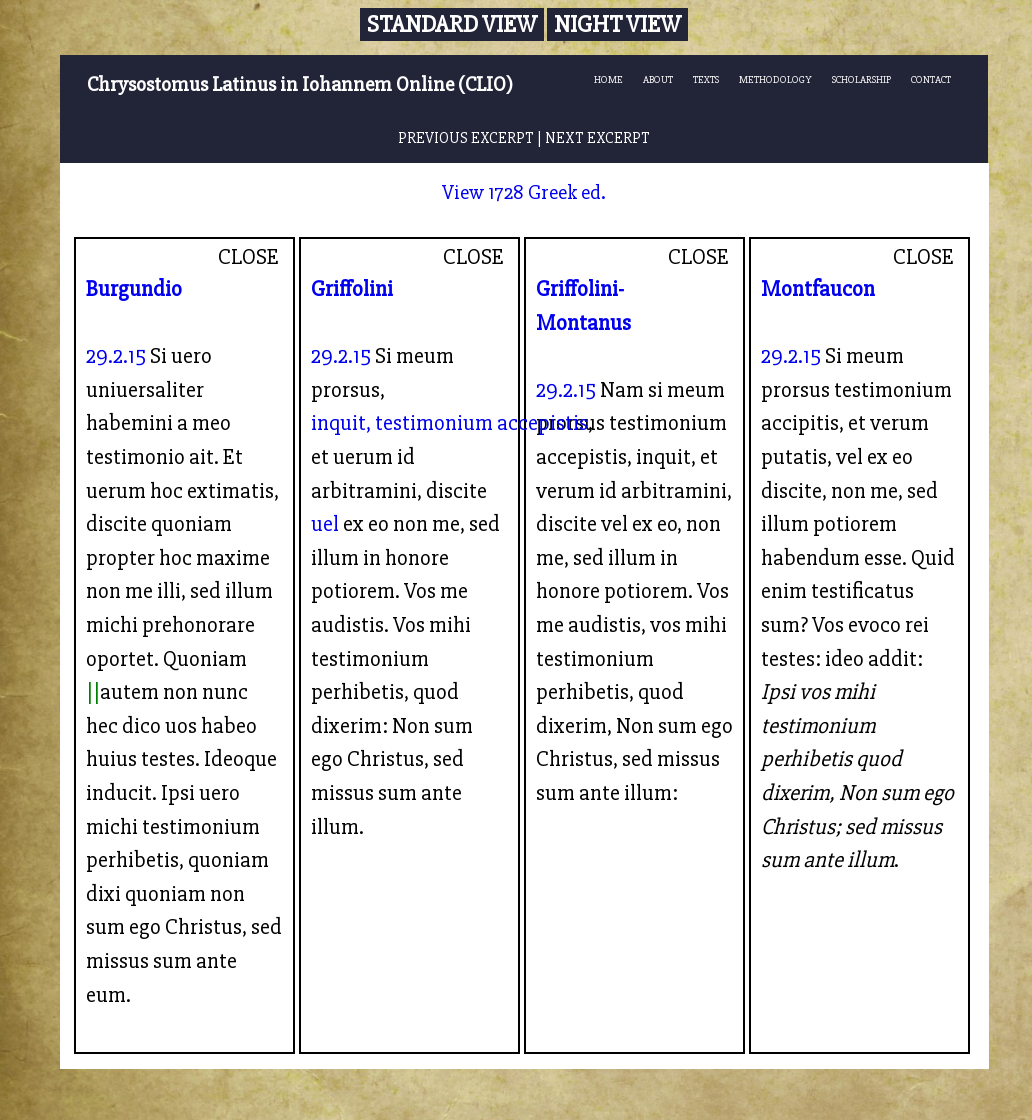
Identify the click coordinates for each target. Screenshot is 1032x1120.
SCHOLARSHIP (861, 79)
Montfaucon (818, 289)
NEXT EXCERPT (597, 138)
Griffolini (352, 289)
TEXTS (706, 79)
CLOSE (248, 257)
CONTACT (931, 79)
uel (325, 524)
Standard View (452, 24)
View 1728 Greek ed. (524, 192)
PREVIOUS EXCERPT (466, 138)
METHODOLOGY (775, 79)
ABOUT (658, 79)
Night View (617, 24)
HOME (608, 79)
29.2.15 (116, 356)
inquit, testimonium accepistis (449, 423)
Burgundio (134, 289)
